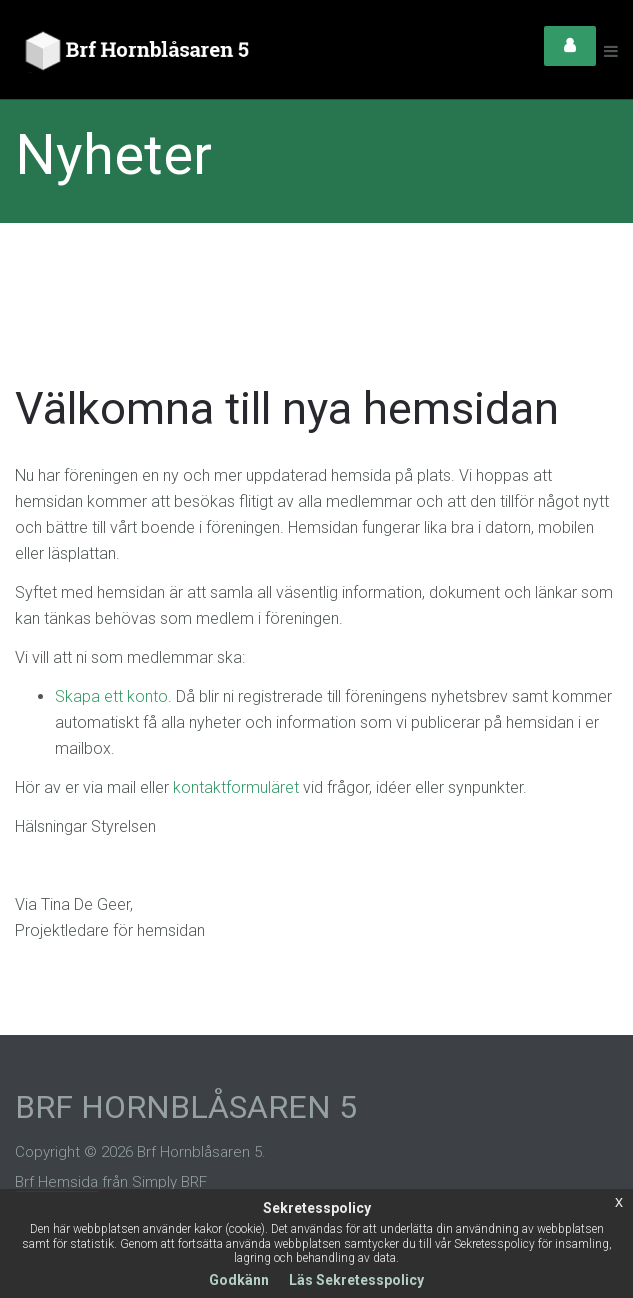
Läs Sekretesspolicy (356, 1280)
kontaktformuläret (236, 787)
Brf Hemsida (56, 1182)
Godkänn (239, 1280)
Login (570, 46)
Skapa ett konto (111, 696)
